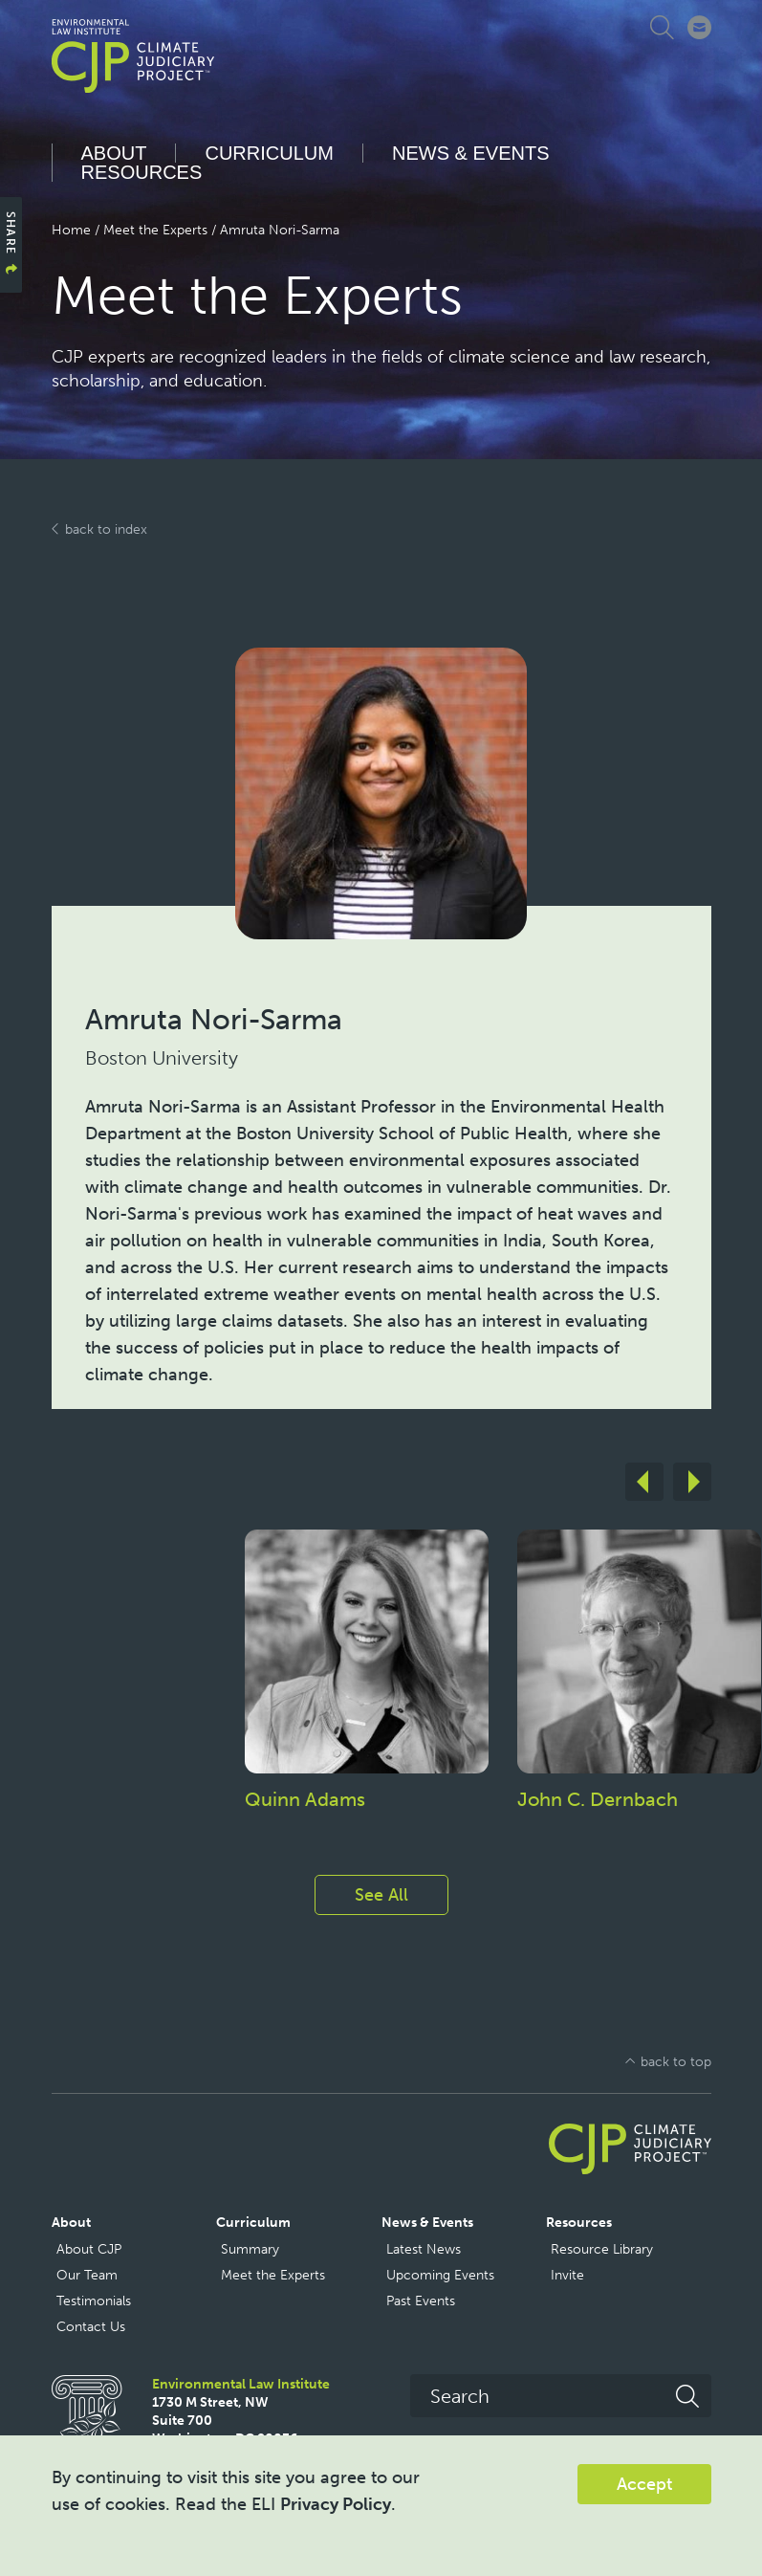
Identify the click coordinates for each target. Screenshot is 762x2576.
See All (381, 1894)
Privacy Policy (335, 2504)
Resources (142, 172)
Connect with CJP (699, 27)
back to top (676, 2062)
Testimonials (93, 2301)
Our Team (87, 2275)
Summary (250, 2249)
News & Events (471, 153)
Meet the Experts (155, 230)
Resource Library (602, 2249)
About (114, 153)
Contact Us (90, 2327)
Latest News (423, 2249)
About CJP (88, 2249)
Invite (567, 2275)
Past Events (420, 2301)
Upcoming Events (440, 2275)
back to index (106, 529)
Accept (644, 2484)
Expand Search (666, 27)
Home (71, 230)
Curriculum (269, 153)
